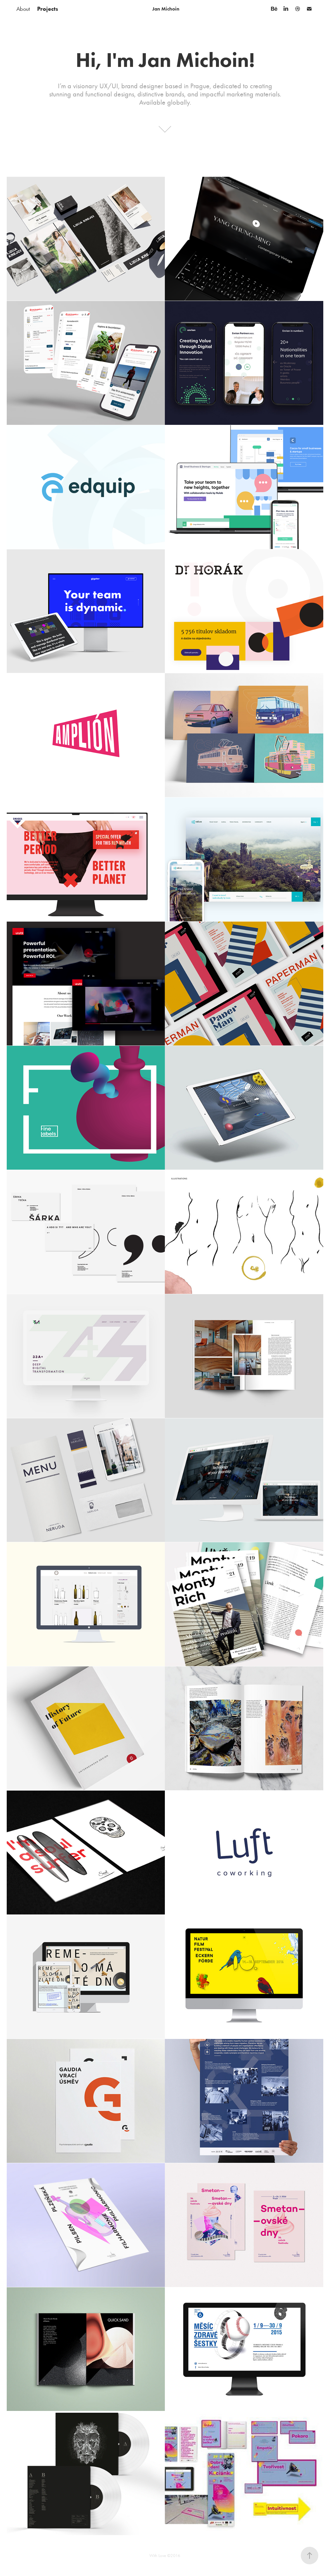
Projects (47, 8)
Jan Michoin (165, 9)
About (23, 8)
